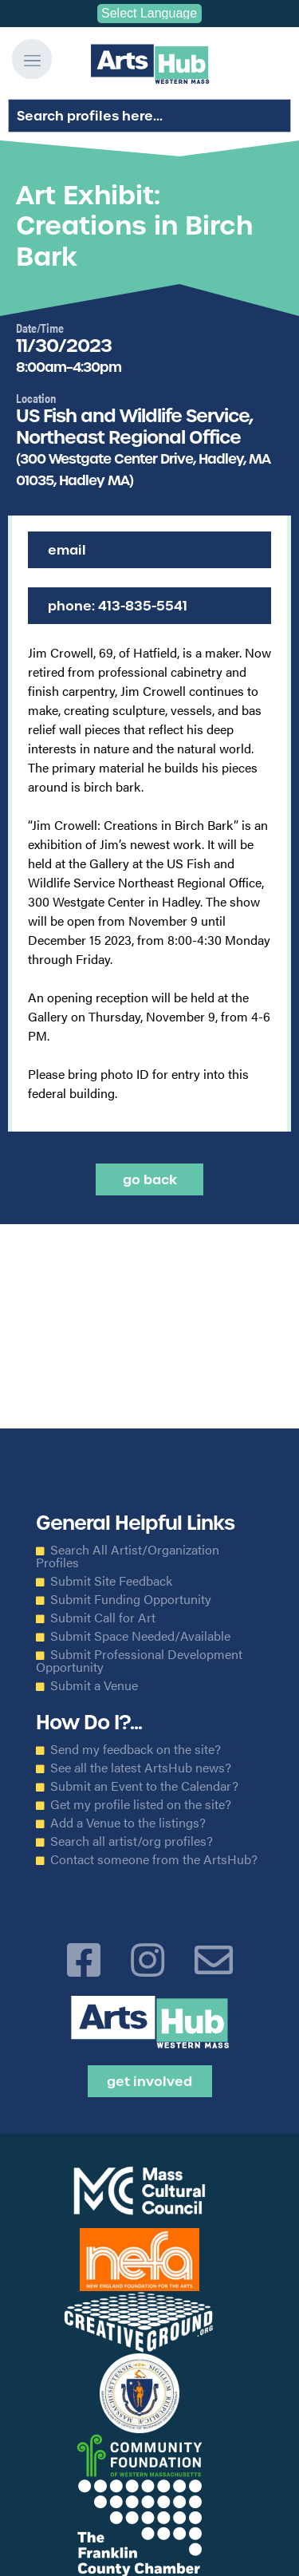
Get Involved (149, 2081)
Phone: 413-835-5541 (117, 605)
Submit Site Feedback (111, 1580)
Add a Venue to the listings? (128, 1822)
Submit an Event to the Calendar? (144, 1786)
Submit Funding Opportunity (130, 1599)
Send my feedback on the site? (135, 1749)
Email (67, 550)
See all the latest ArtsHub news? (140, 1767)
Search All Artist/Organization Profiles (127, 1556)
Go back (150, 1179)
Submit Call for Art (102, 1617)
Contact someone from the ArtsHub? (154, 1859)
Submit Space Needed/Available (140, 1636)
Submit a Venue (94, 1685)
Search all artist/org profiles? (131, 1841)
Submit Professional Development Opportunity (139, 1660)
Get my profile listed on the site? (140, 1804)
